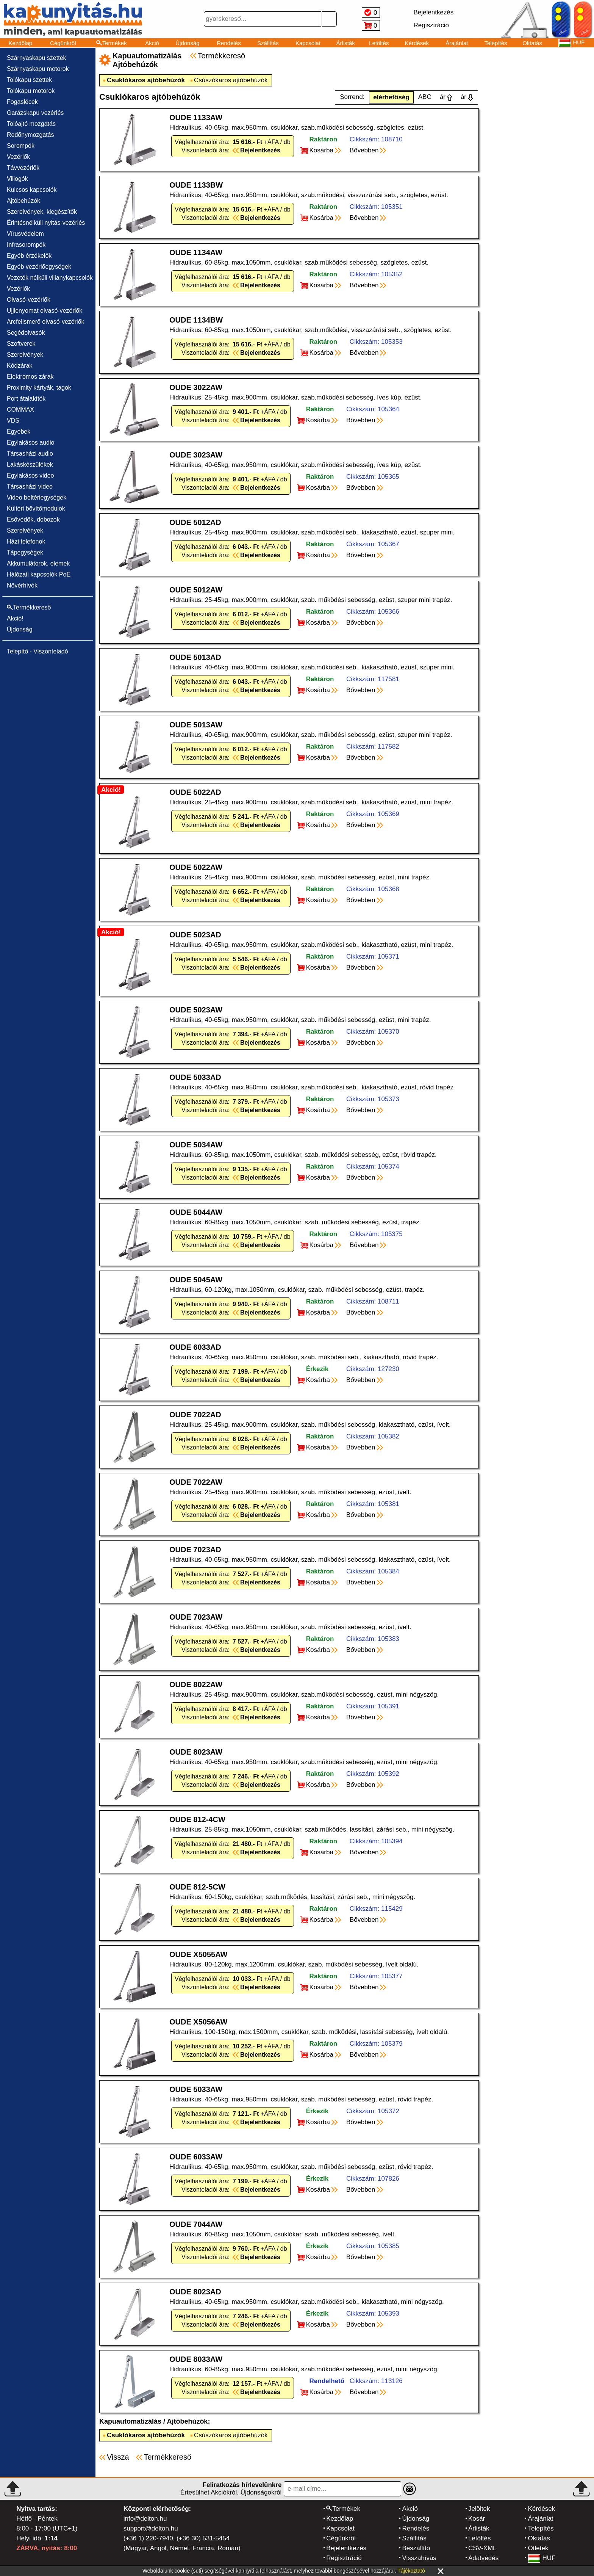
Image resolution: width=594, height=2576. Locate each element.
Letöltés (379, 43)
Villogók (17, 178)
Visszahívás (419, 2558)
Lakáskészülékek (30, 464)
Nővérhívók (22, 585)
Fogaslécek (22, 102)
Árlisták (345, 43)
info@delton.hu (145, 2518)
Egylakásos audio (30, 442)
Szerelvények (25, 354)
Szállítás (268, 43)
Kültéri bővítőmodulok (36, 508)
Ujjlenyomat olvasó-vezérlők (44, 310)
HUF (541, 2558)
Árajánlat (457, 43)
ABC (424, 96)
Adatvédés (483, 2558)
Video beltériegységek (36, 497)
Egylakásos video (30, 475)
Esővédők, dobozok (33, 519)
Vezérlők (18, 157)
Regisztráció (344, 2558)
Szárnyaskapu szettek (36, 58)
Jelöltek (479, 2508)
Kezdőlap (21, 43)
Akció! (15, 618)
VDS (13, 420)
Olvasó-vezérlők (28, 299)
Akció (152, 43)
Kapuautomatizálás (130, 2421)
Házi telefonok (26, 541)
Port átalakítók (26, 398)
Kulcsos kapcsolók (32, 189)
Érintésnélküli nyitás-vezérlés (46, 222)
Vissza (118, 2457)
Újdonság (187, 43)
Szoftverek (21, 343)
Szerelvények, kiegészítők (42, 211)
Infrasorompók (26, 244)
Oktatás (532, 43)
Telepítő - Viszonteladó (37, 651)
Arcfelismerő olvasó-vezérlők (45, 321)
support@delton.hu (150, 2528)
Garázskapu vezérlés (35, 113)
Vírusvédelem (25, 233)
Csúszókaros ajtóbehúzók (231, 80)
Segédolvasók (26, 332)
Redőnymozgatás (30, 135)
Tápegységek (25, 552)
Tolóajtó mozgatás (31, 124)
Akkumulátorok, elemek (38, 563)
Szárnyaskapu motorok (38, 69)
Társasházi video (30, 486)
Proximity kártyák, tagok (39, 387)
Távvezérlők (23, 168)
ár (443, 96)
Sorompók (20, 146)
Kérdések (417, 43)
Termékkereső (221, 56)
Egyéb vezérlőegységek (39, 266)
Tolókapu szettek (29, 80)
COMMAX (20, 409)
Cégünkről (63, 43)
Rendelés (229, 43)
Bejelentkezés (346, 2548)
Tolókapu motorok (31, 91)
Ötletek (538, 2548)
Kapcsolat (307, 43)
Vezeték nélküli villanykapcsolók (50, 277)
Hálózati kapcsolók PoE (38, 574)
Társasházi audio (30, 453)
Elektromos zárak (30, 376)
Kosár (476, 2518)
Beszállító (416, 2548)
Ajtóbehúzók (23, 200)
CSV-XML (482, 2548)
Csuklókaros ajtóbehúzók (146, 80)
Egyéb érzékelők (29, 255)
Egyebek (18, 431)
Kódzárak (20, 365)
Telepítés (496, 43)
